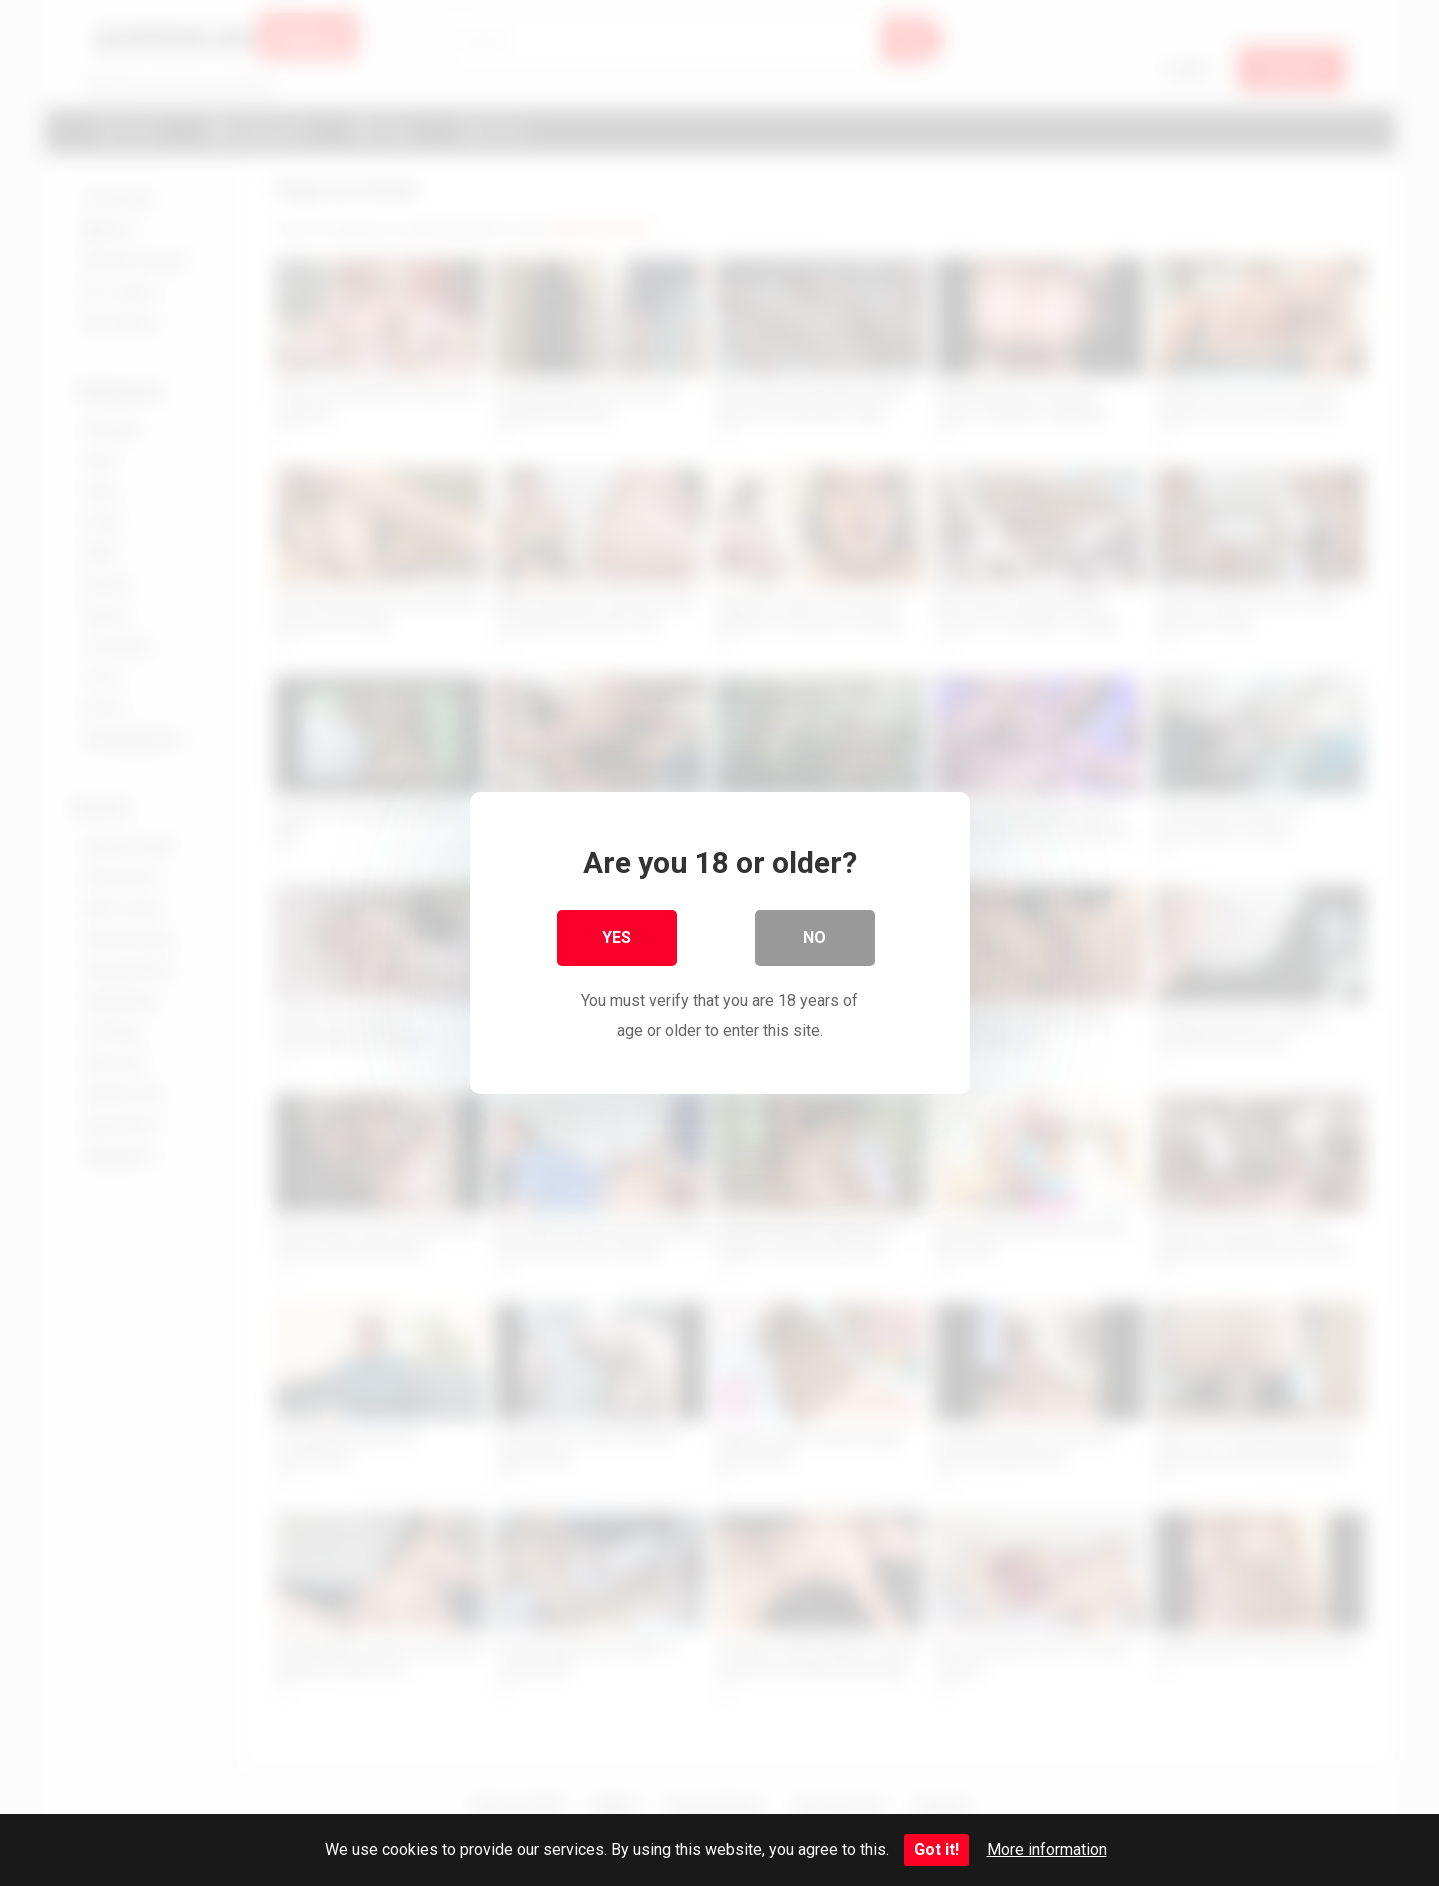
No (814, 937)
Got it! (936, 1849)
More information (1047, 1849)
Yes (616, 937)
